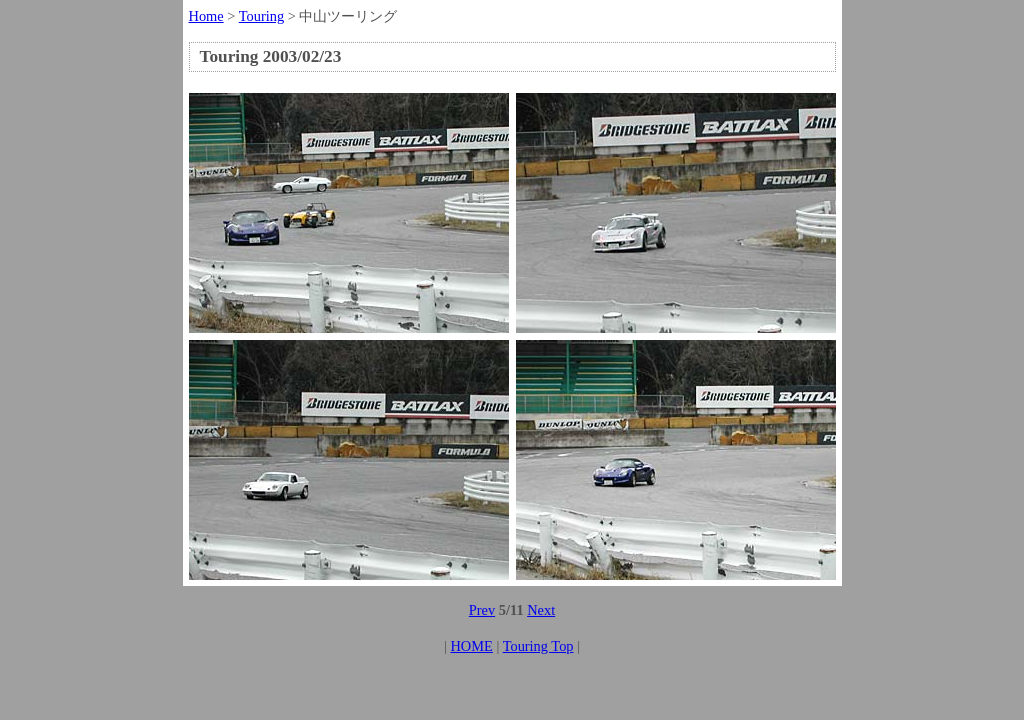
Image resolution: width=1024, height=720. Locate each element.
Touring (261, 16)
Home (206, 16)
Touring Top (538, 646)
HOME (471, 646)
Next (541, 610)
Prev (482, 610)
